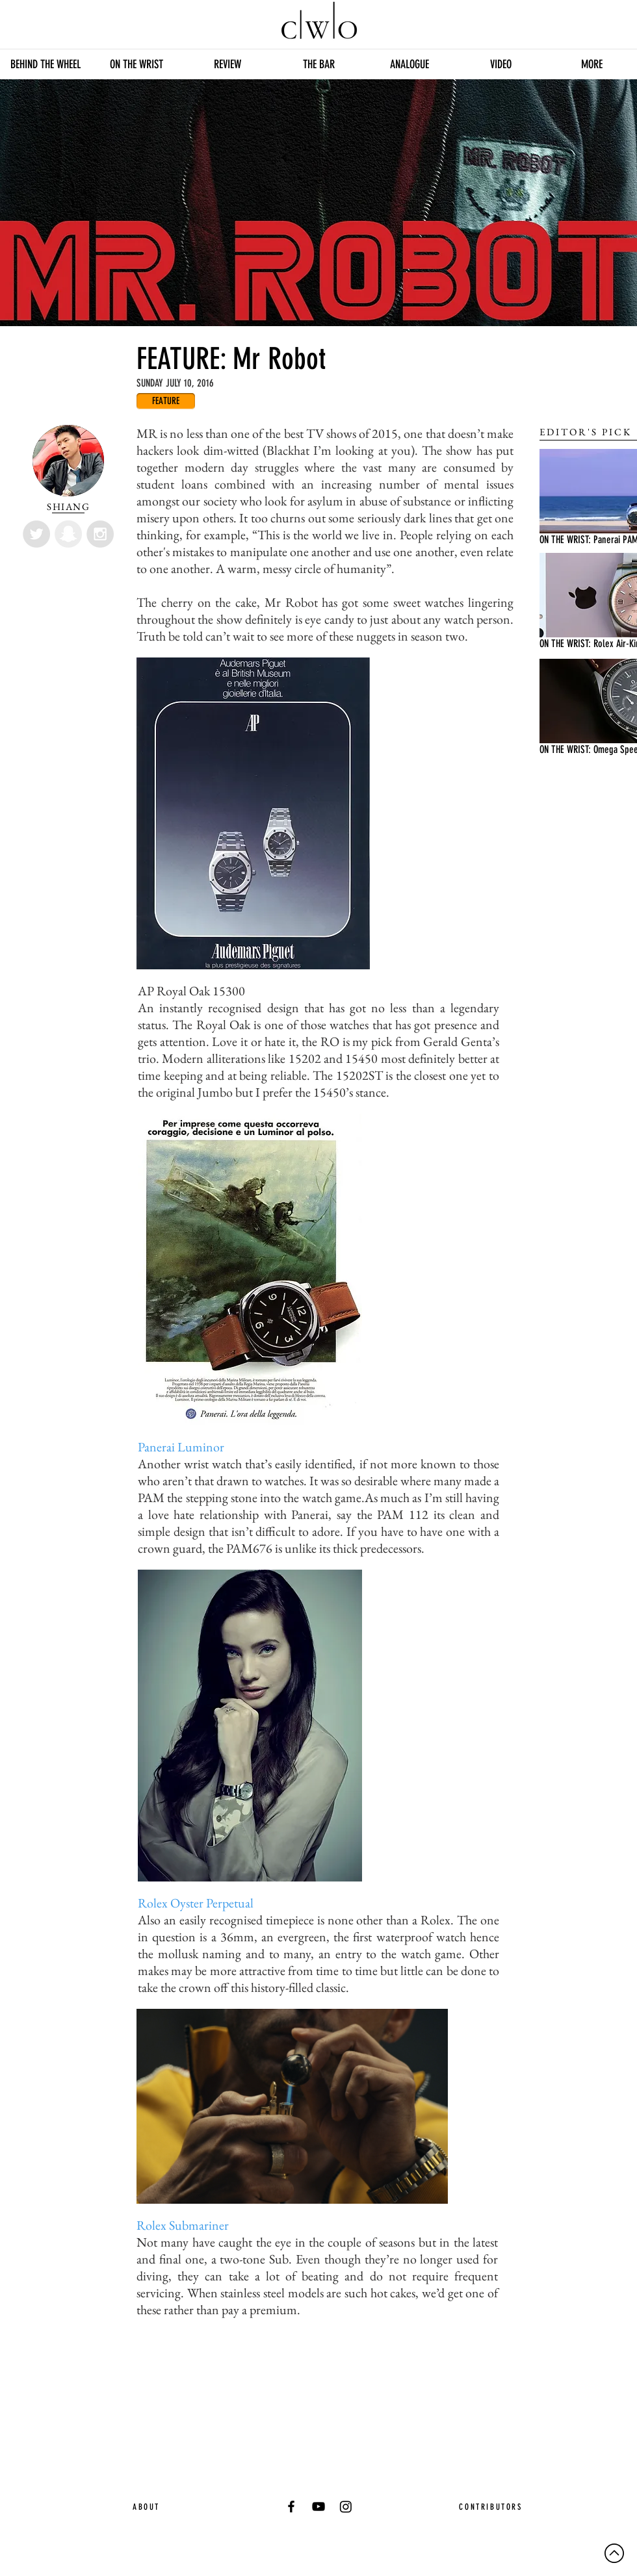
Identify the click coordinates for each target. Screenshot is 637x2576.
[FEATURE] (165, 401)
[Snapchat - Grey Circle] (68, 534)
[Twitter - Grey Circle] (36, 534)
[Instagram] (346, 2506)
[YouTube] (318, 2506)
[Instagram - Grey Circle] (100, 534)
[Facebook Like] (253, 2345)
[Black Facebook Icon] (291, 2506)
